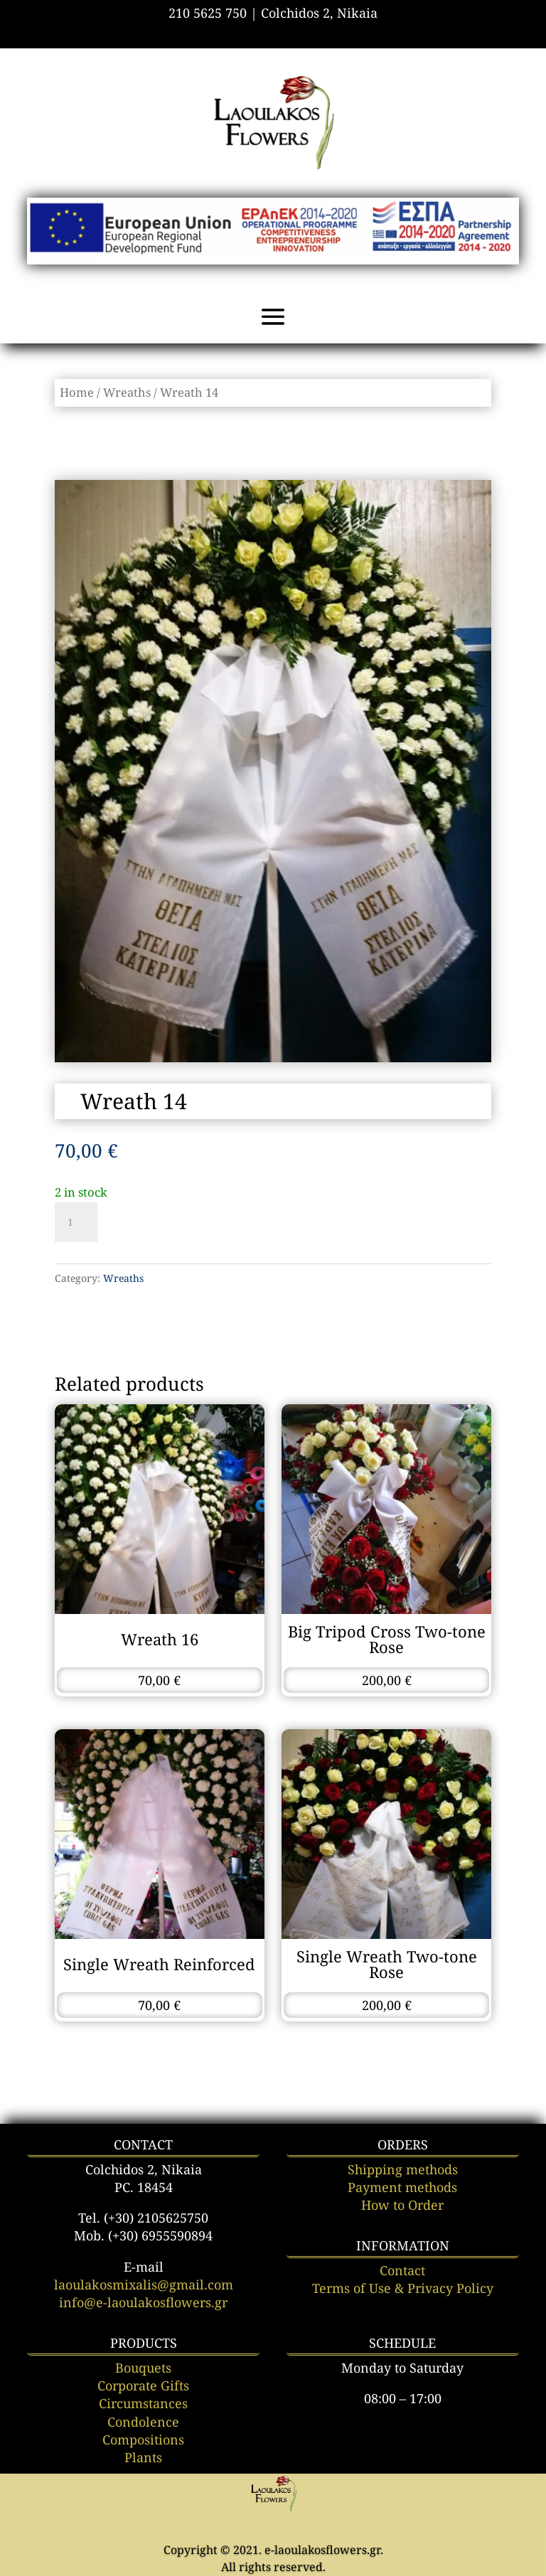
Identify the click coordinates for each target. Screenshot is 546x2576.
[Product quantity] (76, 1222)
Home (77, 392)
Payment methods (402, 2187)
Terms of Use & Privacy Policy (402, 2288)
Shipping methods (403, 2169)
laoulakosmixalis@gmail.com (143, 2284)
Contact (402, 2270)
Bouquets (143, 2367)
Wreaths (127, 392)
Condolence (143, 2421)
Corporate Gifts (143, 2385)
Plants (143, 2457)
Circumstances (143, 2403)
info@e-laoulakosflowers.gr (143, 2302)
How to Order (402, 2204)
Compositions (143, 2439)
